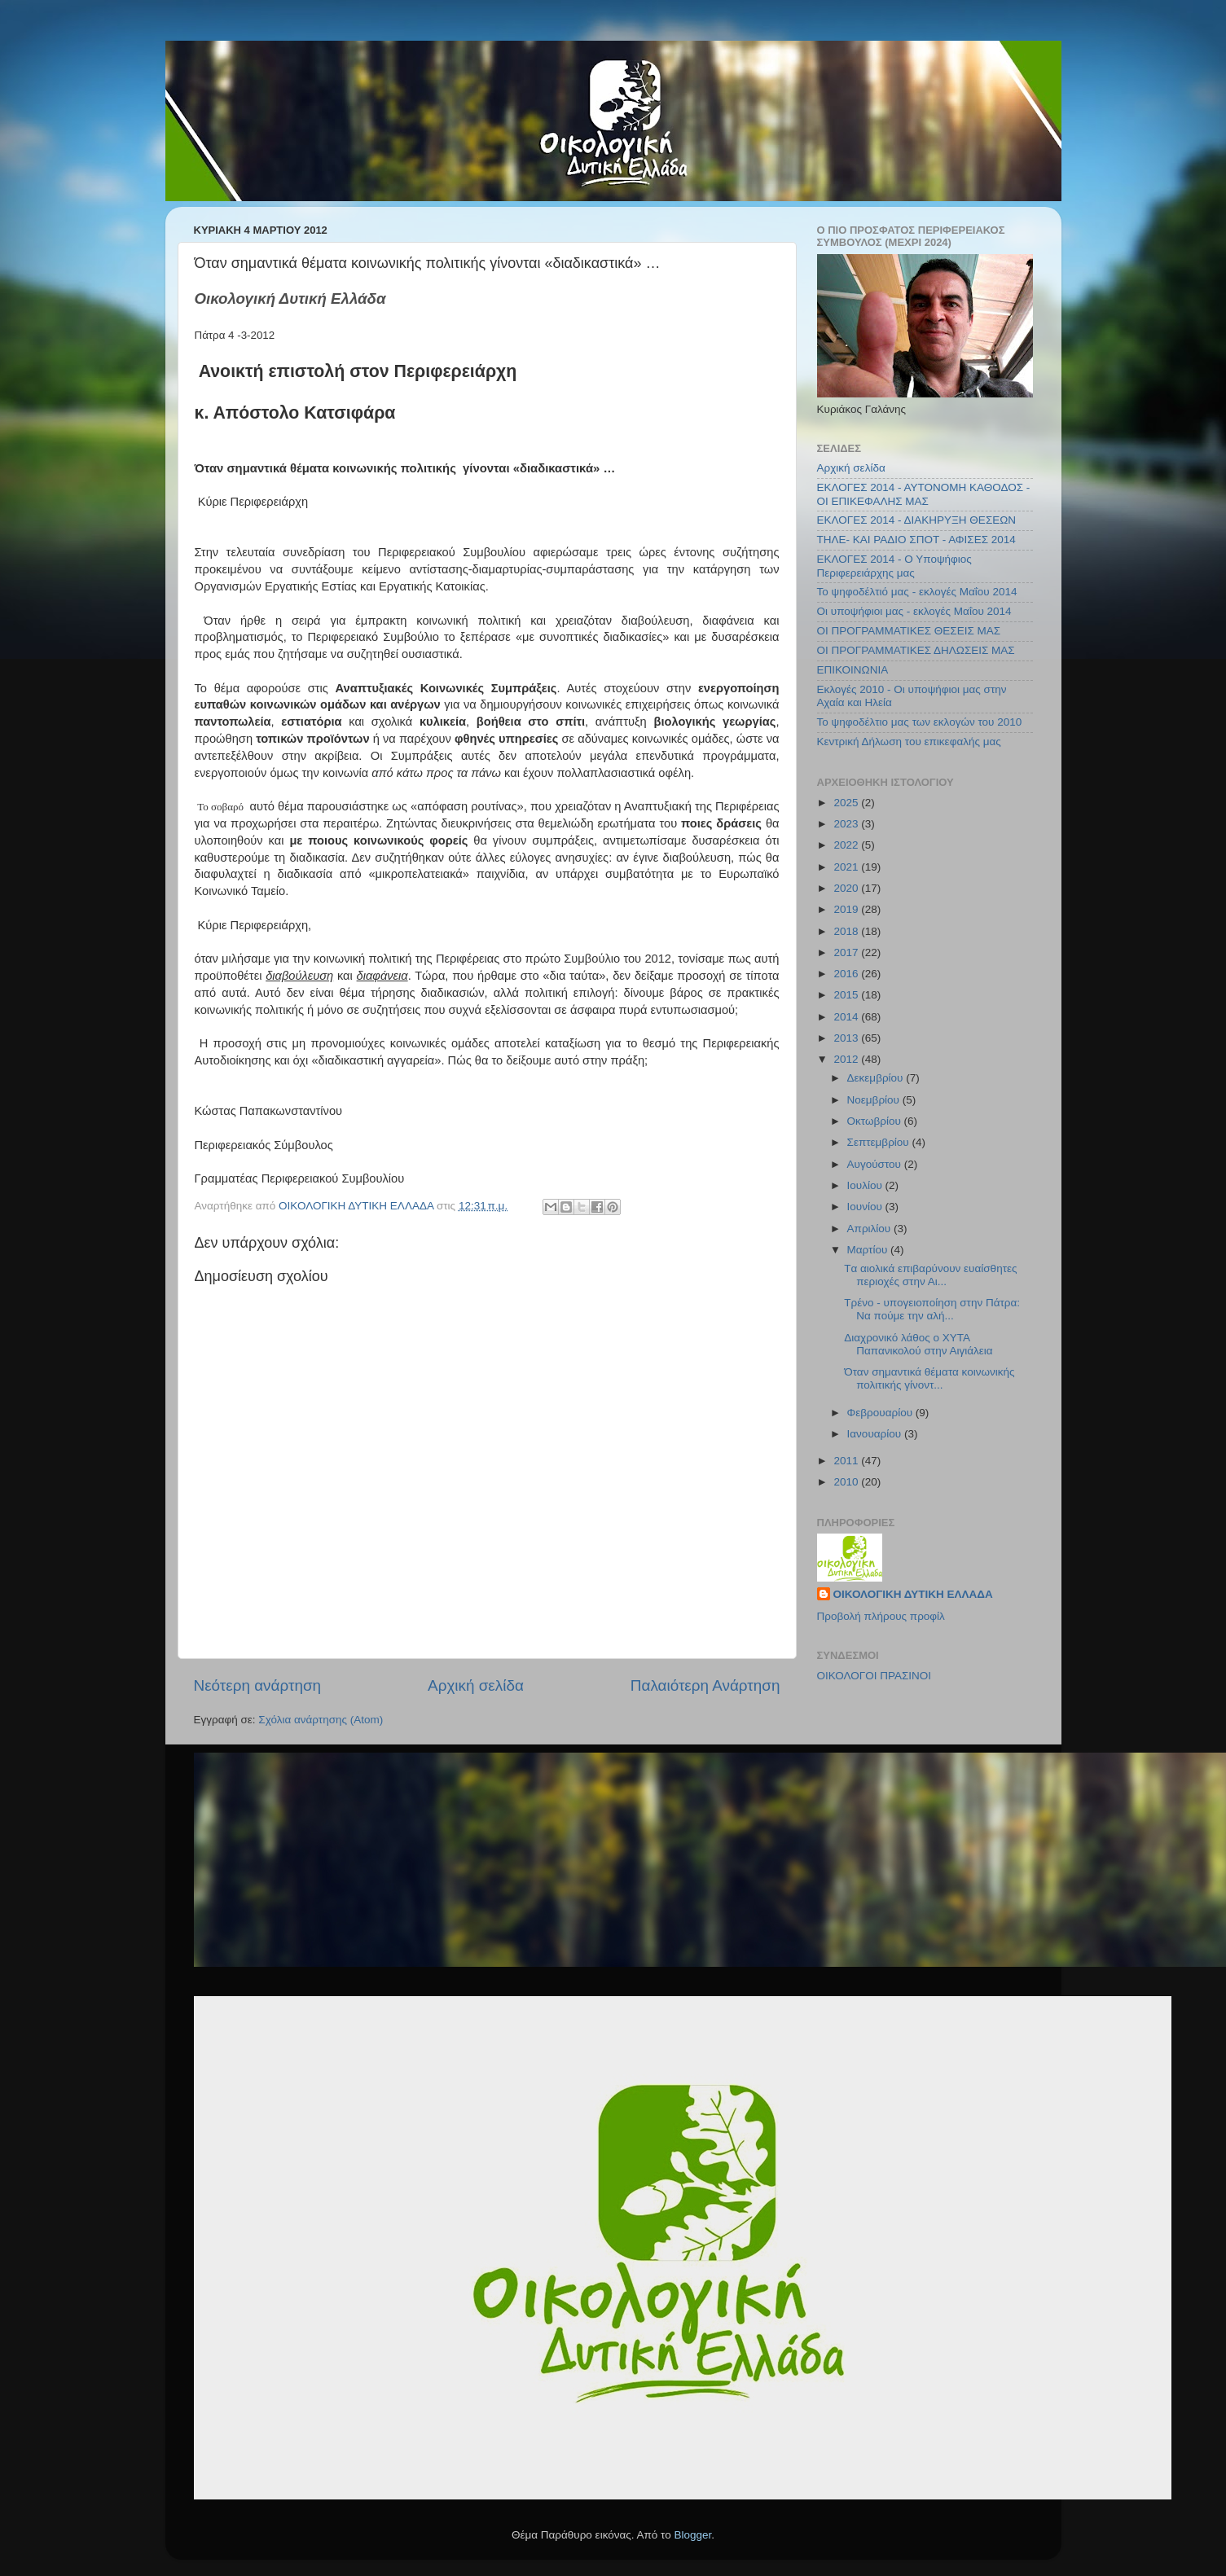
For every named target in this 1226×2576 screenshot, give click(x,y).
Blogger (693, 2535)
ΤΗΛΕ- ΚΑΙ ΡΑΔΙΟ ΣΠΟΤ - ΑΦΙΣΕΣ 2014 (916, 539)
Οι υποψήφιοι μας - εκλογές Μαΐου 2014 (914, 611)
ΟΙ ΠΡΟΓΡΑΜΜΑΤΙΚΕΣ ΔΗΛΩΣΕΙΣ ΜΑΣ (916, 650)
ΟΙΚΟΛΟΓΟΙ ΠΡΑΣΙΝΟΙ (874, 1676)
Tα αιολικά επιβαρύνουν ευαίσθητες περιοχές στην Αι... (930, 1275)
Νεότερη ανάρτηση (258, 1685)
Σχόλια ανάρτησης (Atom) (320, 1720)
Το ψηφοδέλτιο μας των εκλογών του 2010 (919, 722)
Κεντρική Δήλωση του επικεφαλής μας (909, 741)
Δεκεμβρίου (877, 1078)
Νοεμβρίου (875, 1100)
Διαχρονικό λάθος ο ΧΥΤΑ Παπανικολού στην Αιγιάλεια (918, 1344)
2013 (847, 1038)
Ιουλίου (866, 1185)
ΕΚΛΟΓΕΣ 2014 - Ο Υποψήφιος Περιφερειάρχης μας (894, 565)
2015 (847, 995)
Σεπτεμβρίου (879, 1142)
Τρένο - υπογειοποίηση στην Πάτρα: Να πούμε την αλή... (932, 1309)
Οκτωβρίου (875, 1121)
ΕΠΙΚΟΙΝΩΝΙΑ (853, 670)
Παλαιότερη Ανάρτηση (705, 1685)
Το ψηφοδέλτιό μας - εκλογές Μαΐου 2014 (917, 592)
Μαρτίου (869, 1250)
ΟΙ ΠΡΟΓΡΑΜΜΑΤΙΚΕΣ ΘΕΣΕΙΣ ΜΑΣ (909, 631)
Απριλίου (870, 1228)
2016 (847, 974)
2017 (847, 952)
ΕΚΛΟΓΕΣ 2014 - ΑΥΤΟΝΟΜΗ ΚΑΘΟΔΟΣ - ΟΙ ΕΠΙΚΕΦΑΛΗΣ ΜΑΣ (923, 494)
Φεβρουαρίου (881, 1412)
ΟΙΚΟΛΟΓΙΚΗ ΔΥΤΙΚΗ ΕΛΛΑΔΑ (913, 1594)
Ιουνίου (866, 1206)
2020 (847, 888)
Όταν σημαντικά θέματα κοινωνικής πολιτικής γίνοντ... (929, 1378)
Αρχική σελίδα (476, 1685)
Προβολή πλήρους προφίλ (881, 1616)
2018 (847, 931)
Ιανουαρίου (875, 1434)
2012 (847, 1059)
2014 (847, 1017)
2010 (847, 1482)
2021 (847, 867)
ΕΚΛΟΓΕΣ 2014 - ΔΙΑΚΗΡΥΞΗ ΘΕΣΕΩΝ (917, 520)
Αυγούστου (875, 1164)
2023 (847, 824)
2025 (847, 802)
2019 (847, 909)
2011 (847, 1461)
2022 (847, 845)
